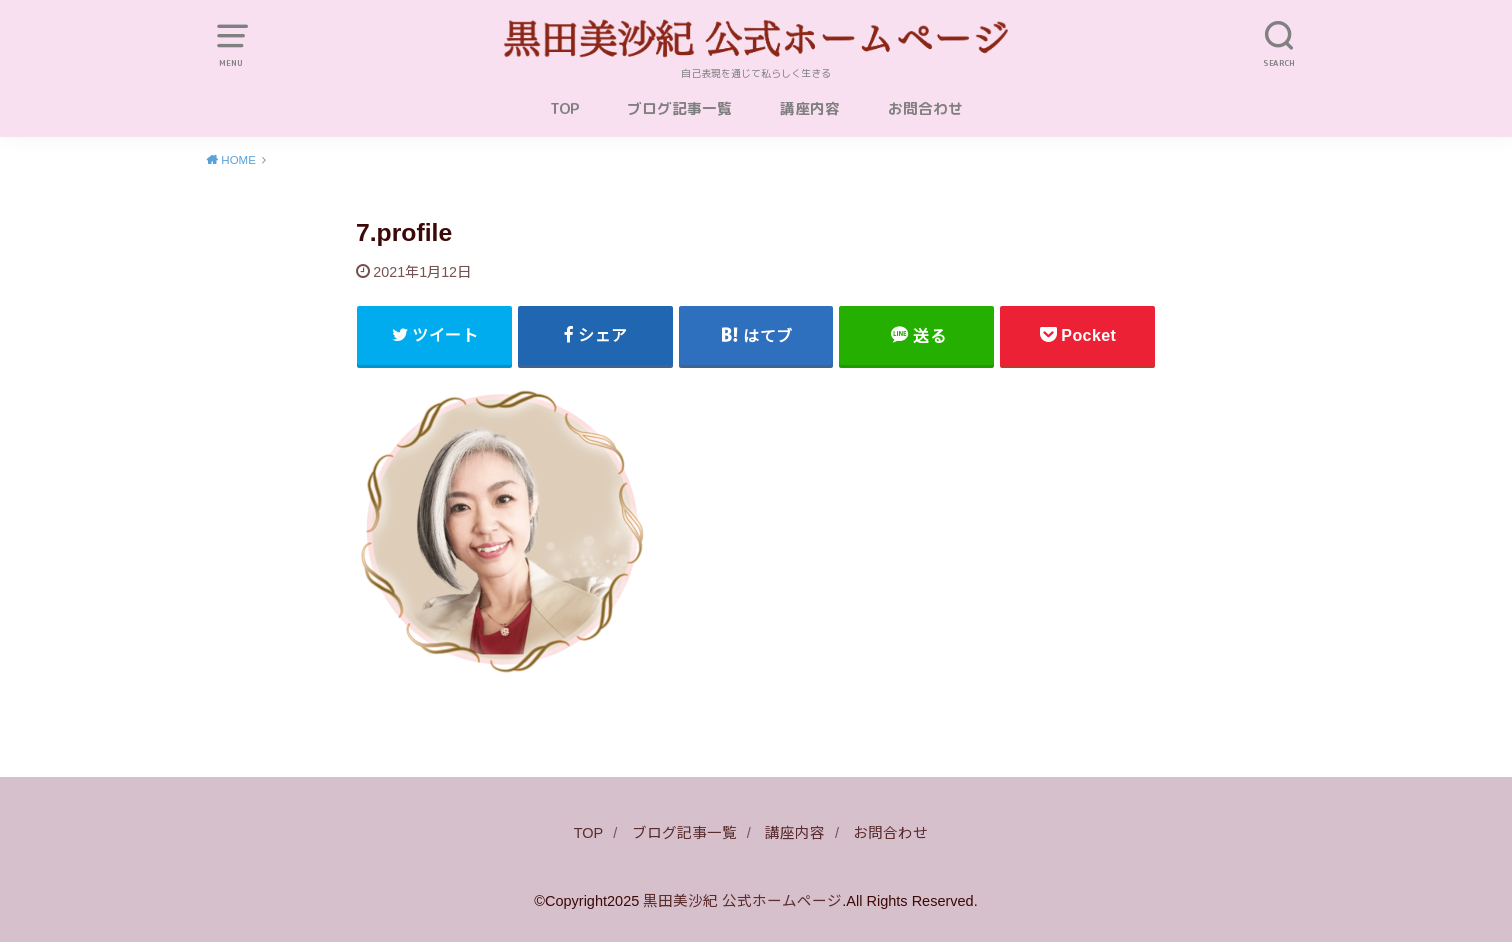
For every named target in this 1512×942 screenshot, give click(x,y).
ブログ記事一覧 (679, 108)
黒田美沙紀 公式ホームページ (742, 901)
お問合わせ (925, 108)
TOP (564, 108)
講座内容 (810, 108)
